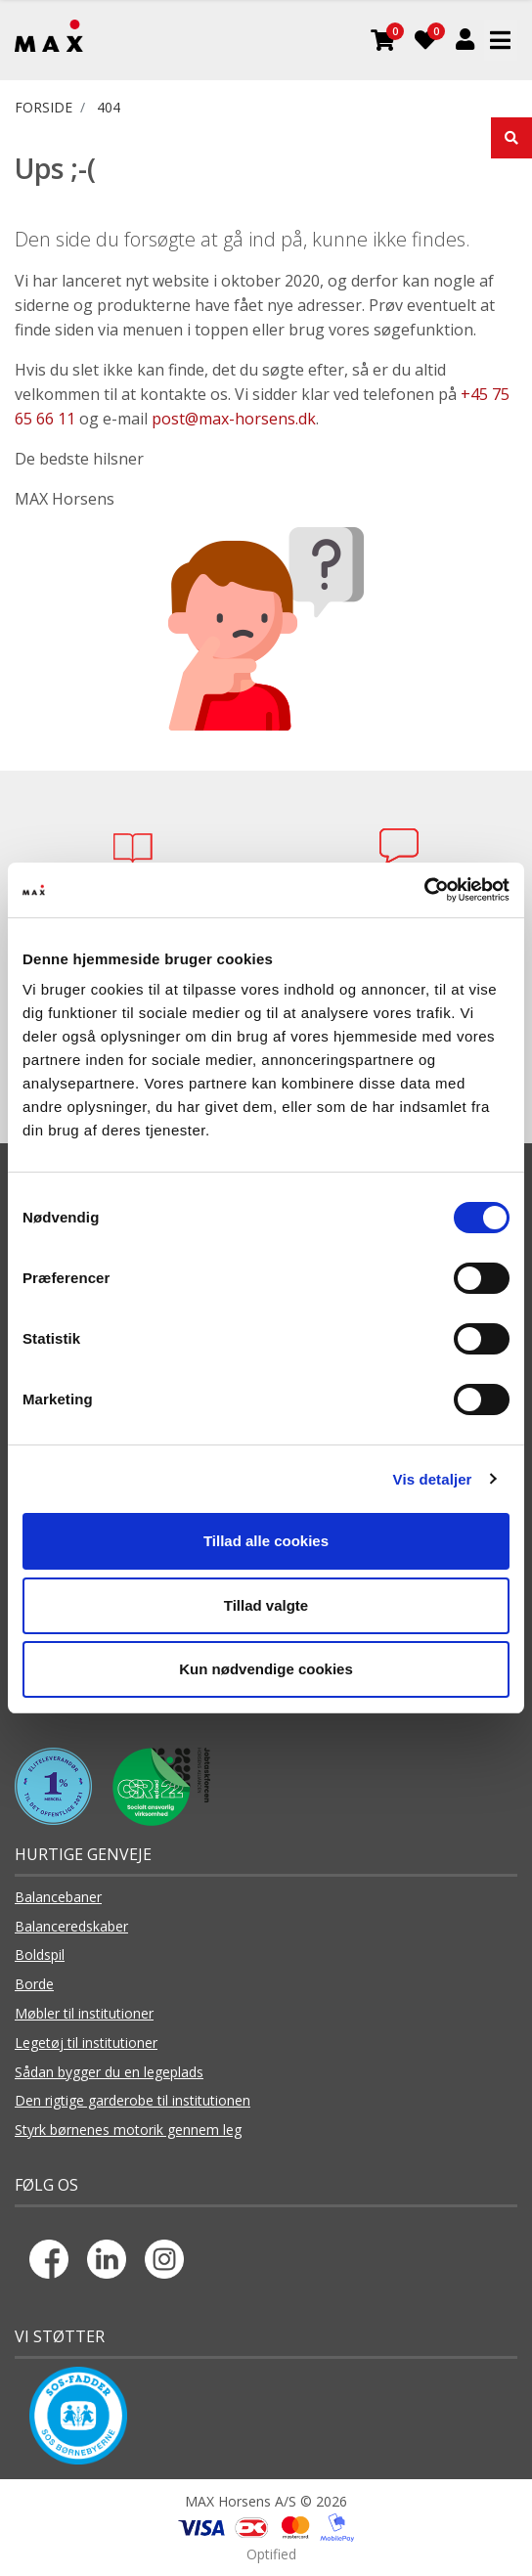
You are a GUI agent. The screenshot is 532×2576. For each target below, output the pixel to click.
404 (108, 107)
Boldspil (40, 1954)
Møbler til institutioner (84, 2013)
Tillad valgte (266, 1605)
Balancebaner (58, 1897)
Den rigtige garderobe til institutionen (132, 2100)
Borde (34, 1984)
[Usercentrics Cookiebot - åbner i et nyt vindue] (424, 890)
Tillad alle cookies (266, 1540)
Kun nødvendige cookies (266, 1669)
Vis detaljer (432, 1479)
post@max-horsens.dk (234, 418)
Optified (271, 2554)
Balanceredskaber (71, 1926)
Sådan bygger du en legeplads (109, 2072)
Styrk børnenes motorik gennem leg (128, 2129)
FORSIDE (43, 107)
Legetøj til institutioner (86, 2042)
